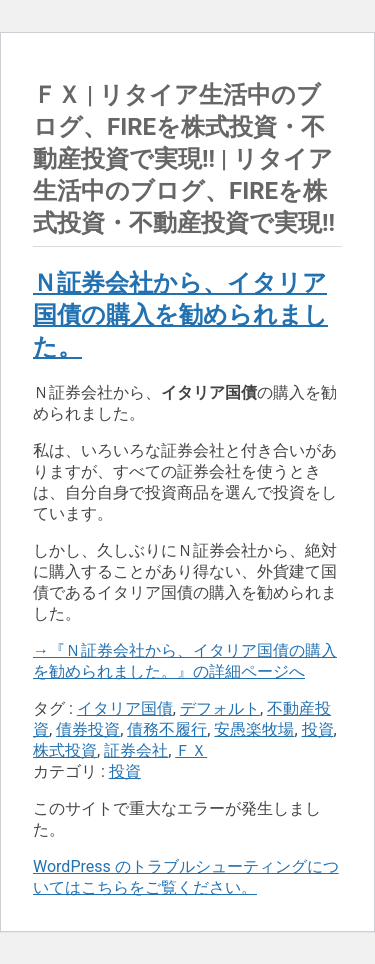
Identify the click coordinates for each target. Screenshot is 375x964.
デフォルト (220, 708)
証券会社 (136, 750)
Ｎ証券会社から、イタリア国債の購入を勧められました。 (180, 315)
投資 (318, 729)
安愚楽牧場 (254, 729)
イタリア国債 (125, 708)
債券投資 (88, 729)
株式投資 (65, 750)
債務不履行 (167, 729)
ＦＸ (191, 750)
